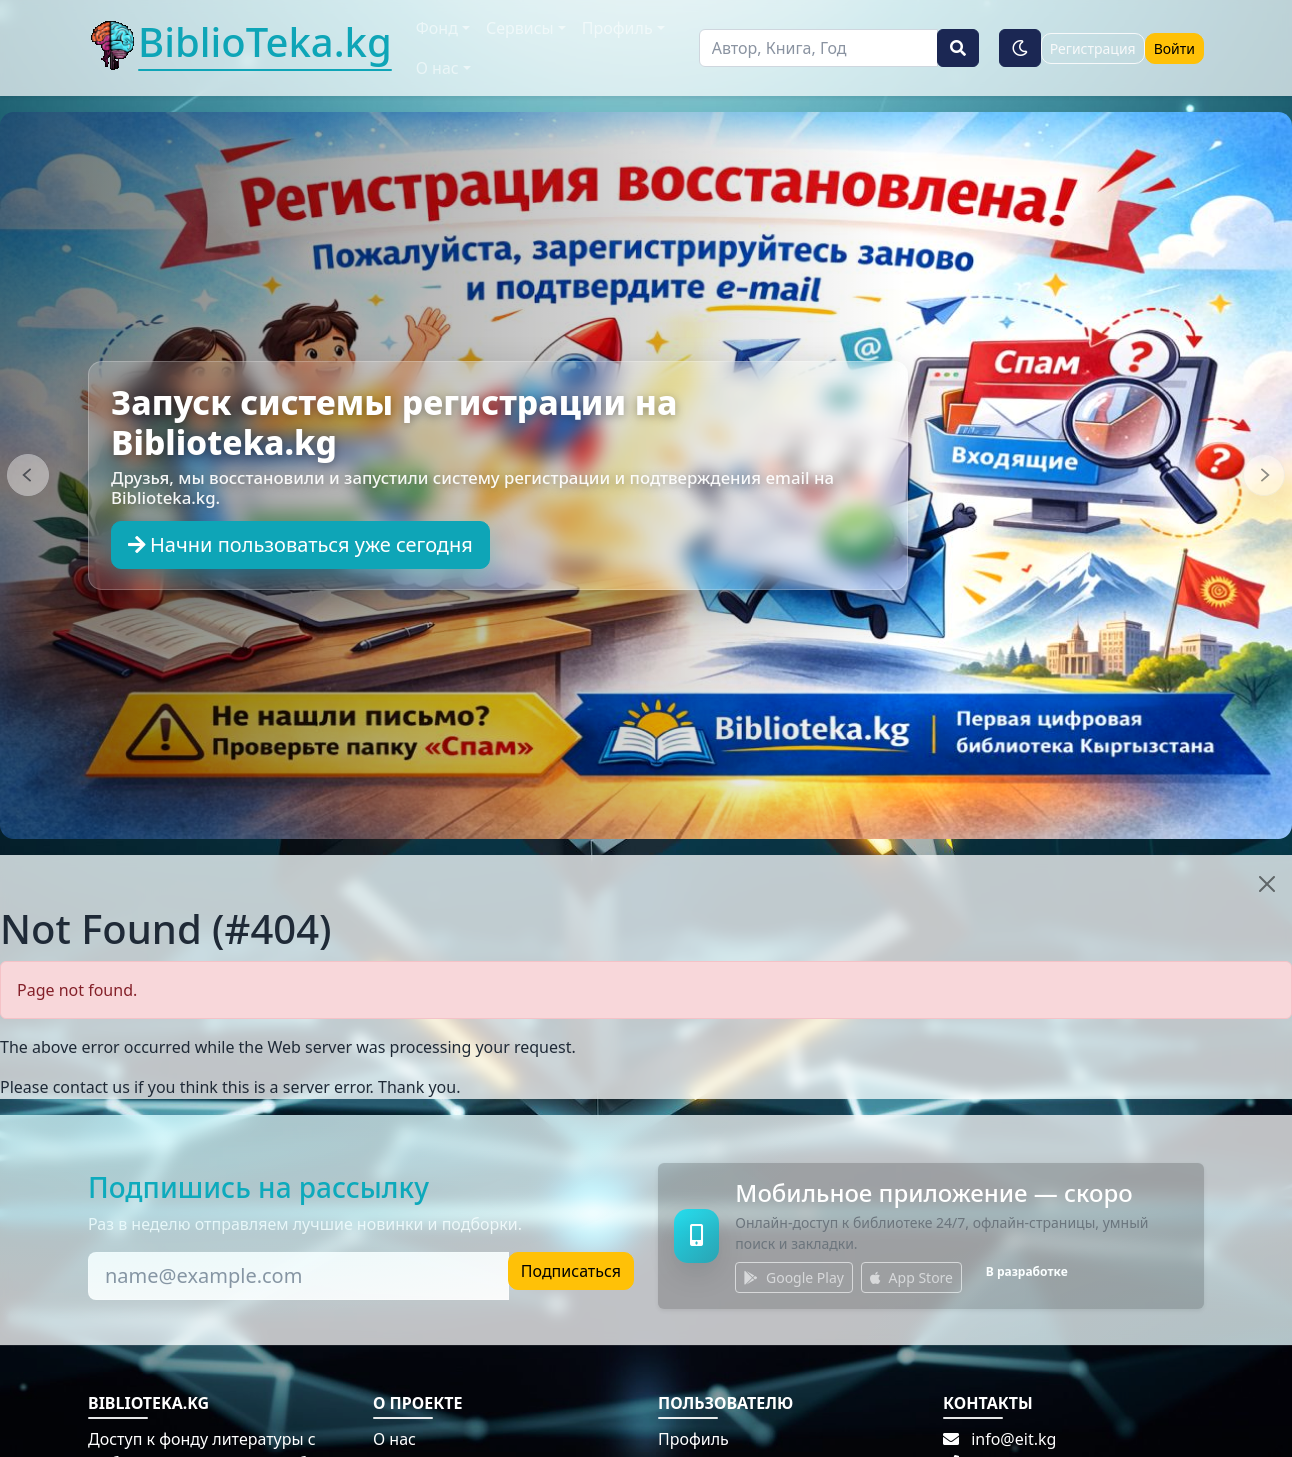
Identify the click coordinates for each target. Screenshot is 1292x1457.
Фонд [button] (437, 28)
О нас (394, 1439)
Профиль (693, 1439)
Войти (1174, 48)
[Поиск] (818, 48)
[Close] (1267, 884)
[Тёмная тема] (1020, 48)
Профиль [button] (617, 28)
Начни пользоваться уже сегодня (300, 544)
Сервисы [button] (520, 28)
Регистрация (1093, 48)
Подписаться (571, 1271)
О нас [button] (437, 68)
